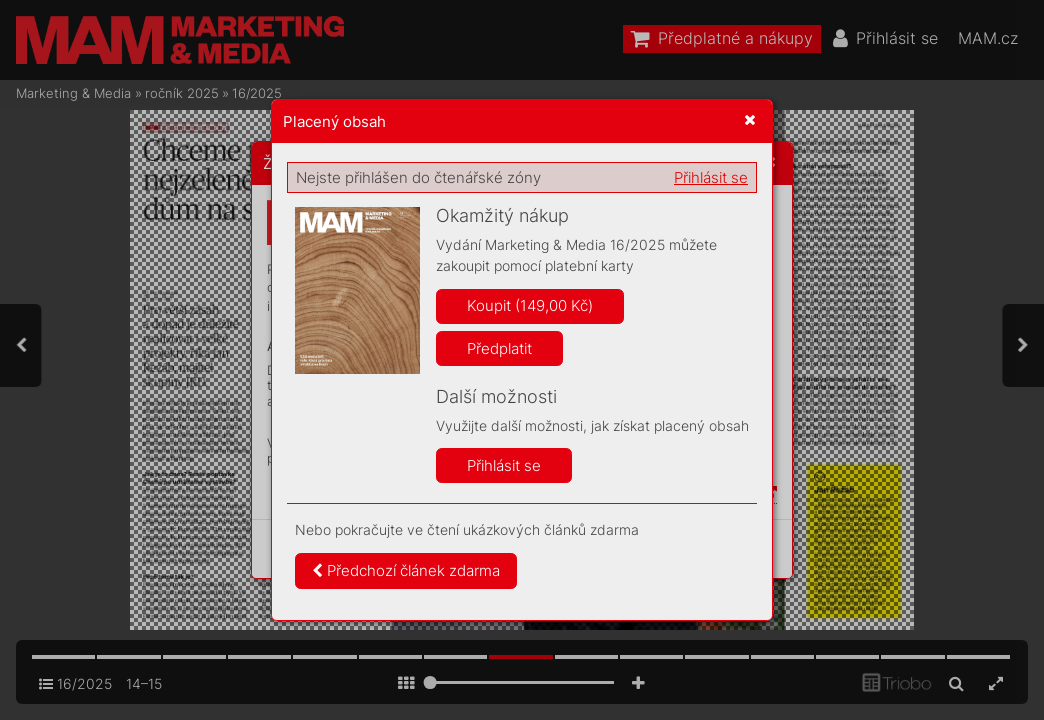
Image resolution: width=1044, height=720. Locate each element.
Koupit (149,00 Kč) (530, 305)
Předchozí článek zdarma (406, 570)
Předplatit (499, 348)
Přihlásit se (711, 177)
